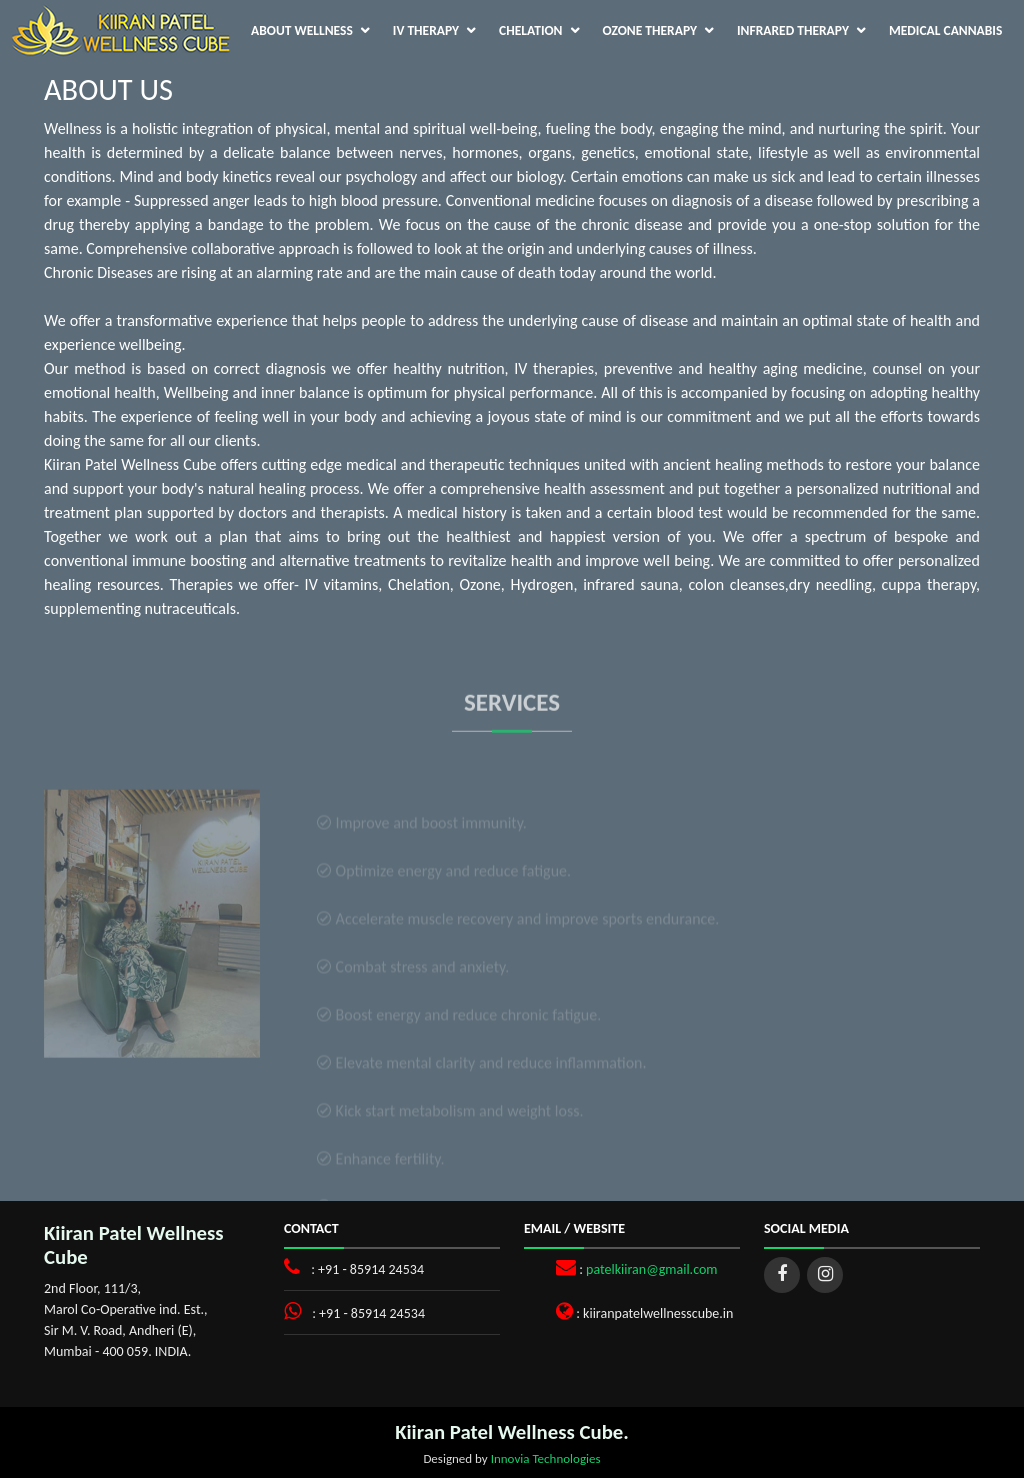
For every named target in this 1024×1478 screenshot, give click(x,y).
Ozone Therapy (650, 30)
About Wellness (302, 30)
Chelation (530, 30)
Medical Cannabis (945, 30)
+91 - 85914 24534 (371, 1269)
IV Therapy (426, 30)
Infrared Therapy (793, 30)
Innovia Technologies (546, 1458)
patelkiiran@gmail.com (651, 1269)
